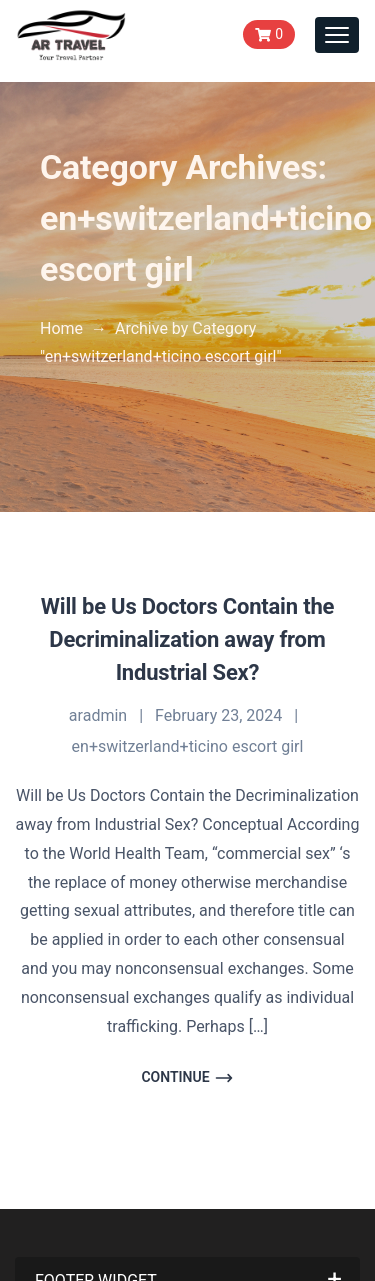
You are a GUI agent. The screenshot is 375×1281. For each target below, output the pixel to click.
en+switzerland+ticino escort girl (188, 746)
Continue (187, 1078)
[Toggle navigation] (337, 35)
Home (61, 328)
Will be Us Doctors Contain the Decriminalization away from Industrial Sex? (187, 639)
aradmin (98, 715)
